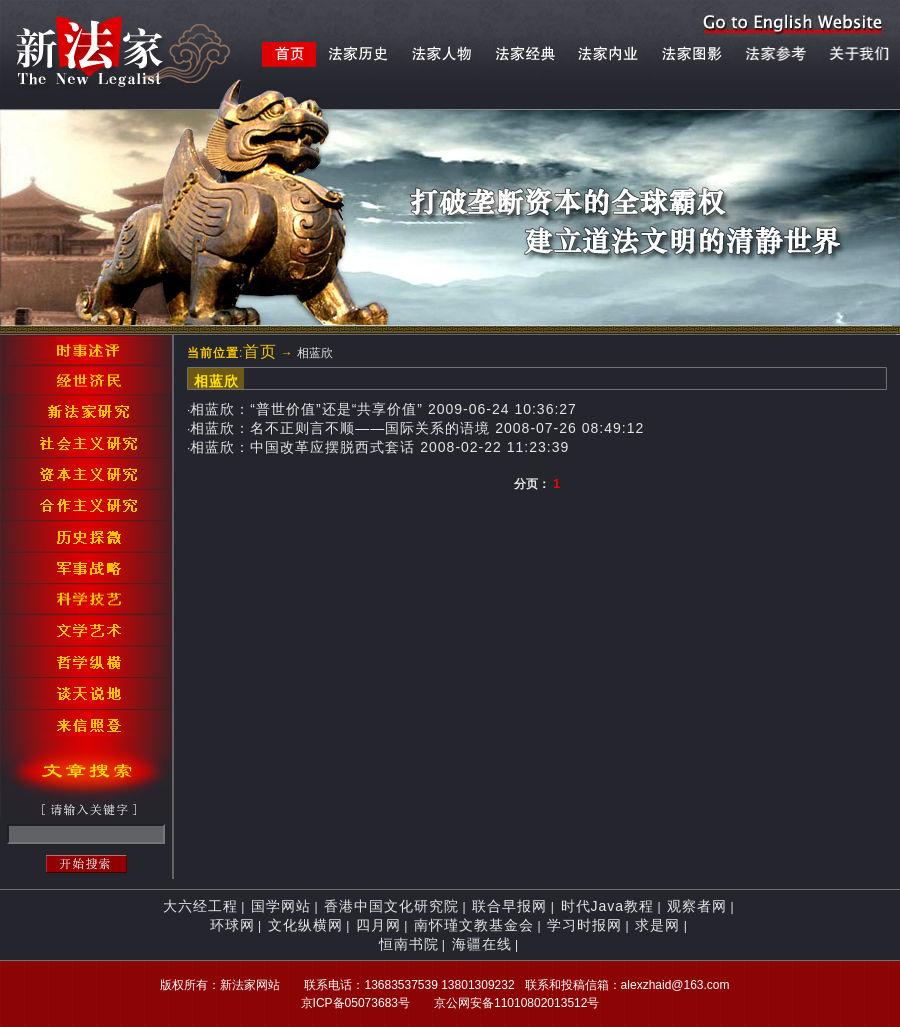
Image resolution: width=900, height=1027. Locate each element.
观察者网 (697, 906)
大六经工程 (200, 906)
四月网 (378, 925)
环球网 (232, 925)
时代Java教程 (608, 906)
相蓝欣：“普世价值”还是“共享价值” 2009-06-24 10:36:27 (383, 409)
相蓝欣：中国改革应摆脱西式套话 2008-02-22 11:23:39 (379, 447)
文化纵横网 (305, 925)
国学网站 (281, 906)
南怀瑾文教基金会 (474, 925)
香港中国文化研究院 (391, 906)
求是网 (657, 925)
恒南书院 (409, 944)
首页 (260, 351)
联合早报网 (509, 906)
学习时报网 (584, 925)
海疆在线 (482, 944)
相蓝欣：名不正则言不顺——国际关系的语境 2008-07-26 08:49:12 (417, 428)
